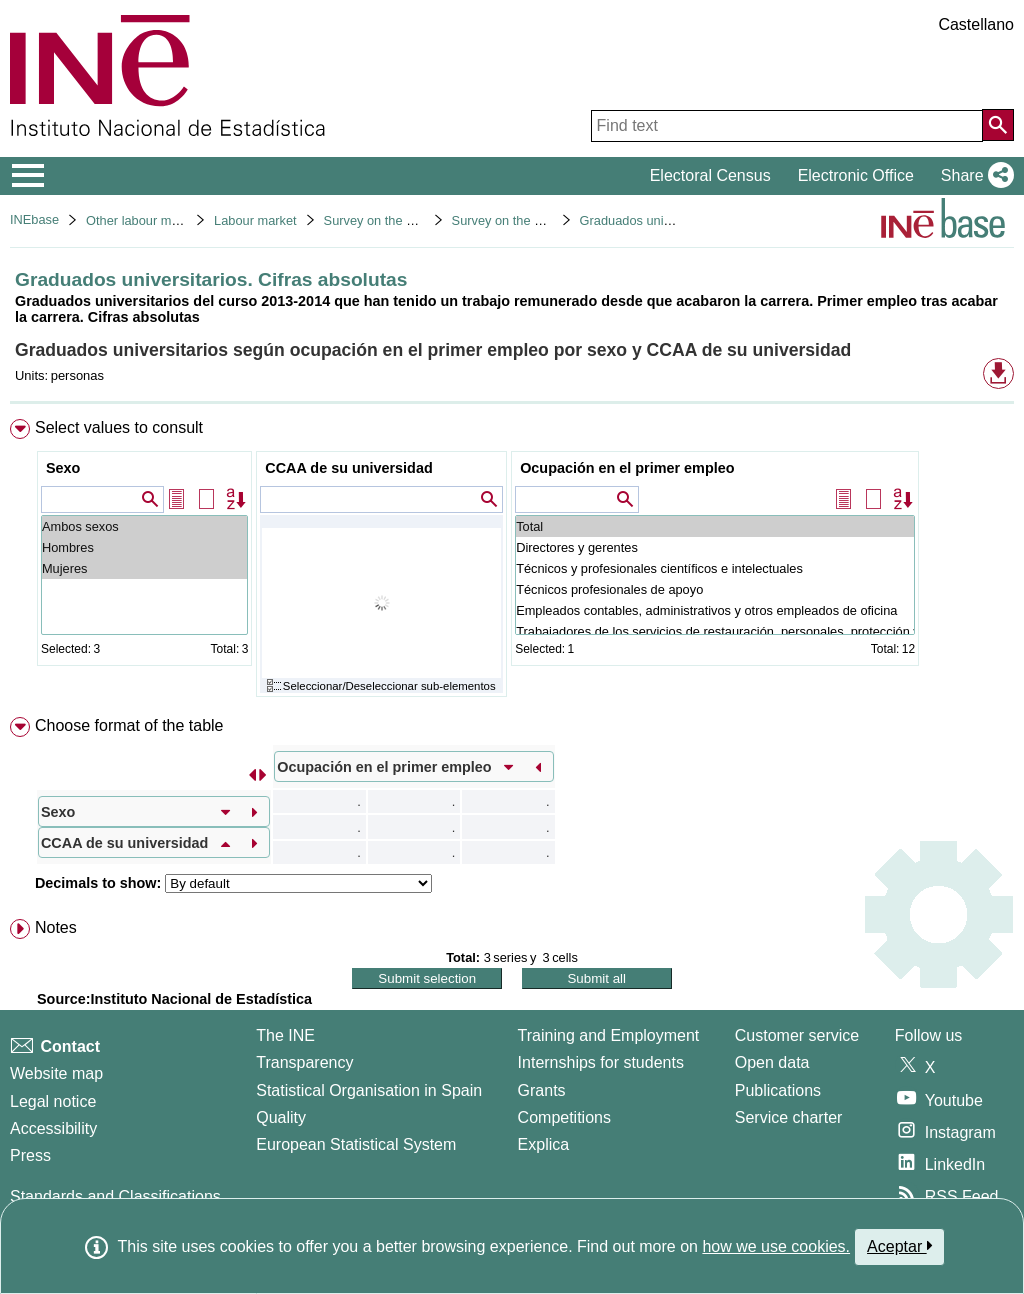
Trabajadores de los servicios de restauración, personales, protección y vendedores (715, 631)
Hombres (144, 547)
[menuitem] (512, 562)
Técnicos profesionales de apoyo (715, 589)
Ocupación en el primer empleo (627, 468)
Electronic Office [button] (856, 175)
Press (30, 1155)
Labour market (255, 220)
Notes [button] (56, 927)
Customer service (797, 1035)
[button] (973, 176)
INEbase (34, 219)
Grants (542, 1090)
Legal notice (53, 1101)
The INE (285, 1035)
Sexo (63, 468)
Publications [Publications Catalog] (778, 1090)
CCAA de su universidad (348, 468)
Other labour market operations (174, 220)
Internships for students (601, 1062)
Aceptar (899, 1246)
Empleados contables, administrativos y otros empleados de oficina (715, 610)
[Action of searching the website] (998, 125)
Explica (544, 1144)
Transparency (304, 1062)
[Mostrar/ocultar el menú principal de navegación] (28, 176)
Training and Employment (609, 1035)
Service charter (789, 1117)
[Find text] (787, 126)
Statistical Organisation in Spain (369, 1090)
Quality (281, 1117)
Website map (56, 1073)
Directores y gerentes (715, 547)
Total (715, 526)
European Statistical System (356, 1144)
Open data (772, 1062)
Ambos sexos (144, 526)
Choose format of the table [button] (129, 725)
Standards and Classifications (115, 1196)
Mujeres (144, 568)
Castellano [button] (976, 24)
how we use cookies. (776, 1246)
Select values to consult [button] (119, 427)
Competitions (564, 1117)
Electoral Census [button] (710, 175)
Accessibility (53, 1128)
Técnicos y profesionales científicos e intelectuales (715, 568)
